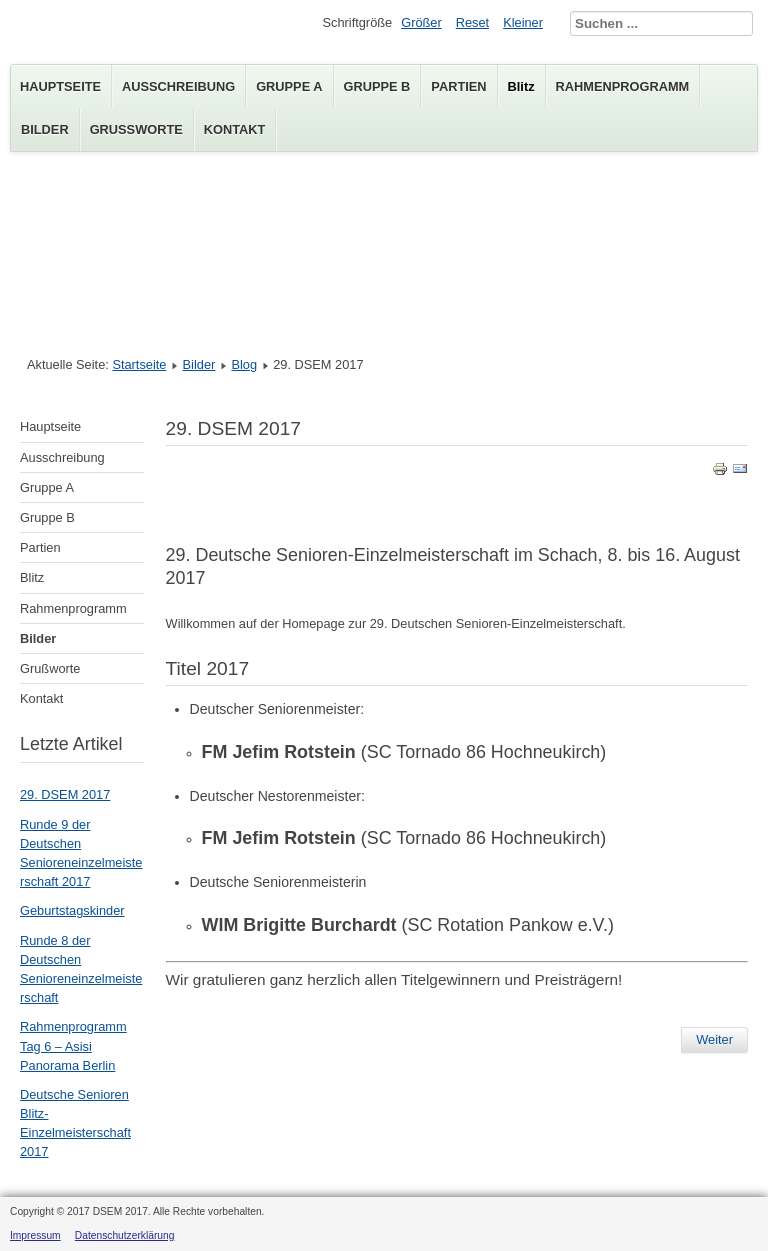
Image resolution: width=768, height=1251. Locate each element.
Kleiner (523, 22)
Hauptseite (60, 86)
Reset (472, 22)
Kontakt (235, 129)
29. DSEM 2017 (65, 794)
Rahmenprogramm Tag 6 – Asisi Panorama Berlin (73, 1045)
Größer (421, 22)
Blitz (521, 86)
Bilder (45, 129)
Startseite (139, 364)
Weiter (714, 1039)
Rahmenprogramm (623, 86)
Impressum (35, 1235)
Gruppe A (289, 86)
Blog (244, 364)
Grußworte (136, 129)
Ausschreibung (178, 86)
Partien (458, 86)
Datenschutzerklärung (125, 1235)
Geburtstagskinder (72, 910)
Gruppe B (377, 86)
